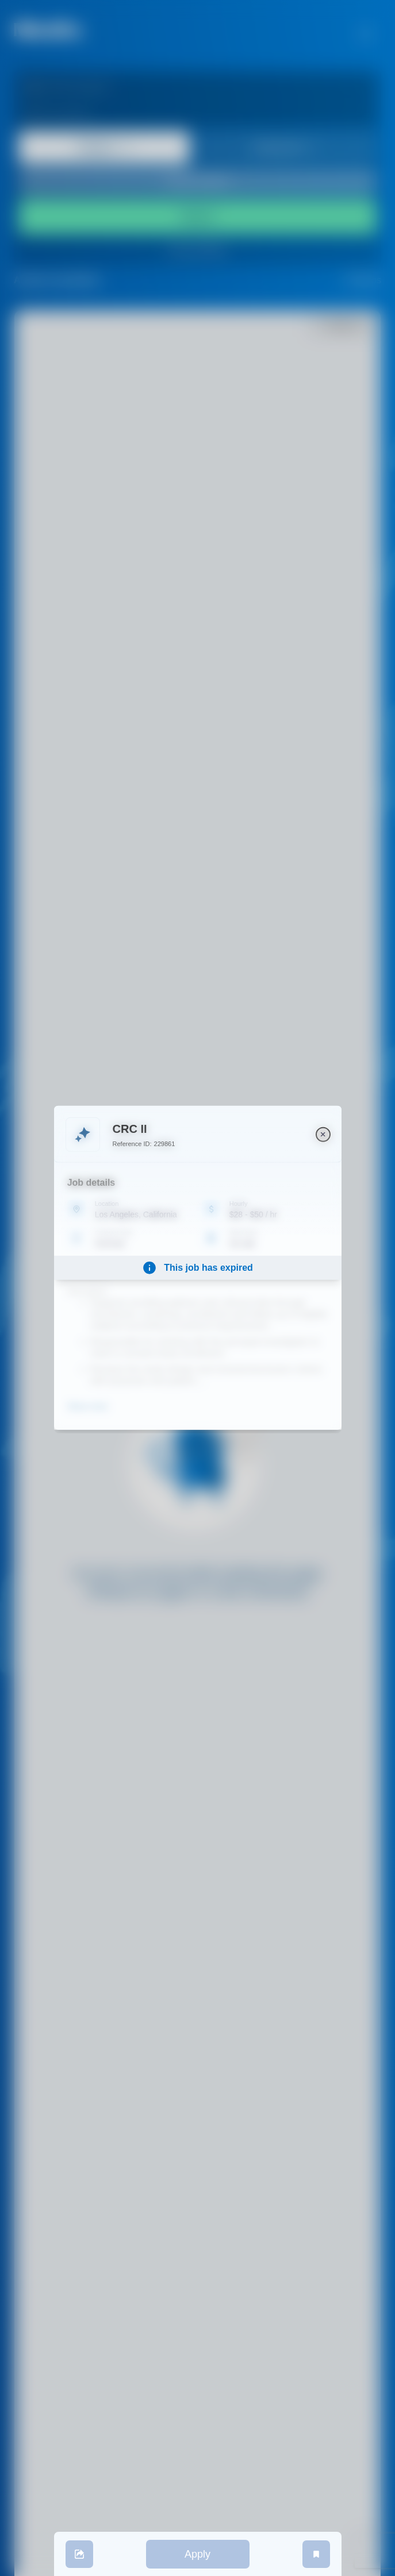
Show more (87, 1406)
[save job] (316, 2554)
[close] (323, 1135)
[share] (79, 2554)
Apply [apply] (197, 2554)
